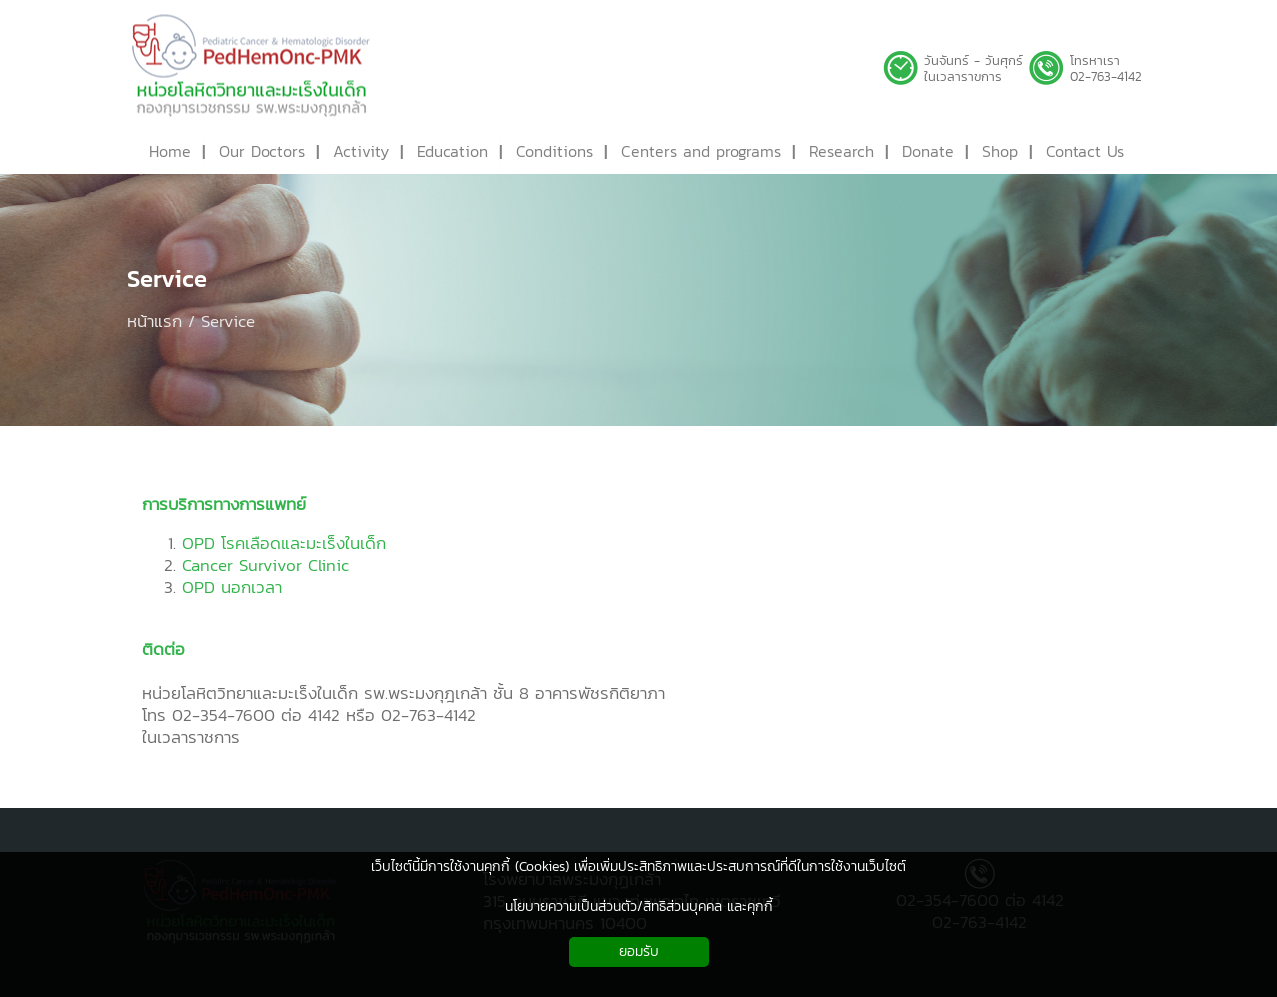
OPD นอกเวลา (232, 587)
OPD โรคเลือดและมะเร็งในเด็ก (284, 543)
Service (167, 279)
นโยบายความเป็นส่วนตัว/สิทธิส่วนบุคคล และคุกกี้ (639, 906)
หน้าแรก (154, 321)
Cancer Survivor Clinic (265, 565)
